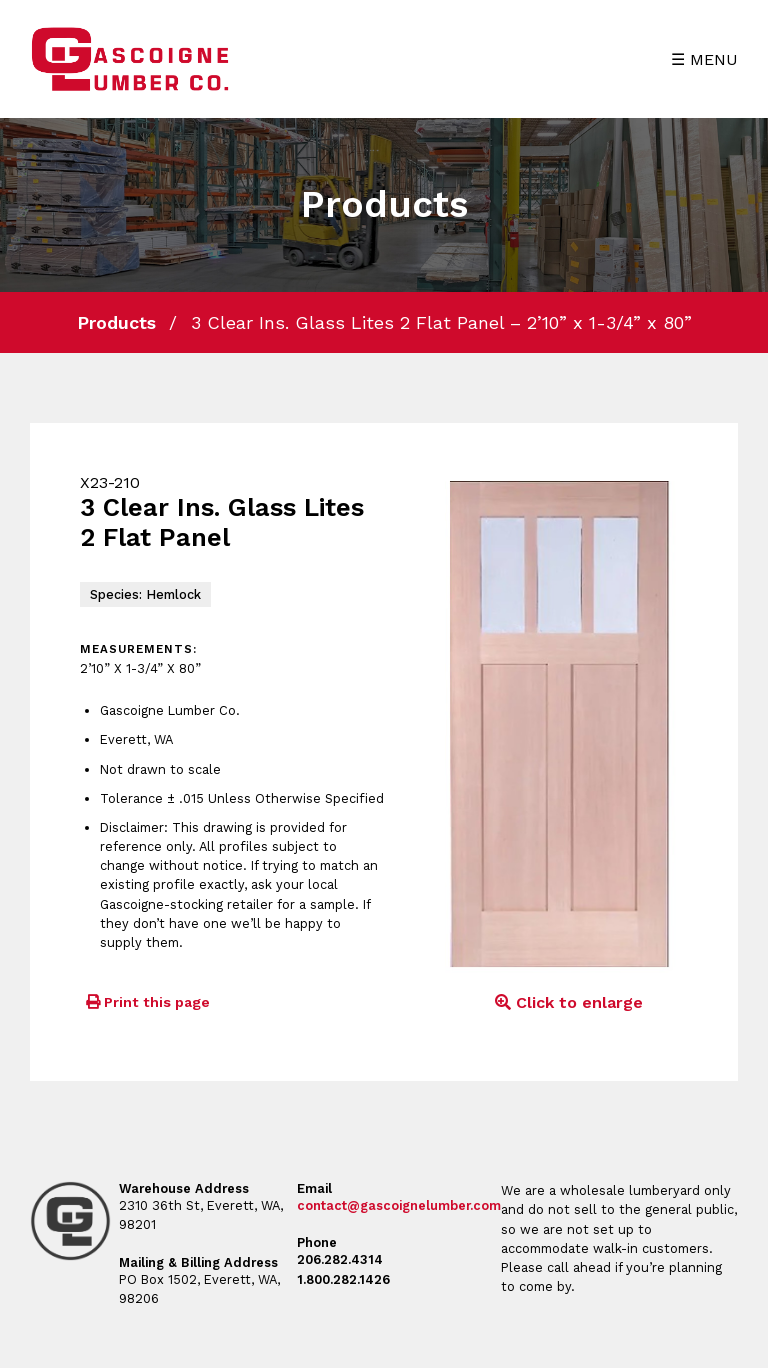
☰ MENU (704, 59)
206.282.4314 (340, 1259)
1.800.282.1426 (343, 1279)
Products (116, 322)
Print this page (145, 1002)
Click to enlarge (566, 1002)
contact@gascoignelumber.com (399, 1205)
